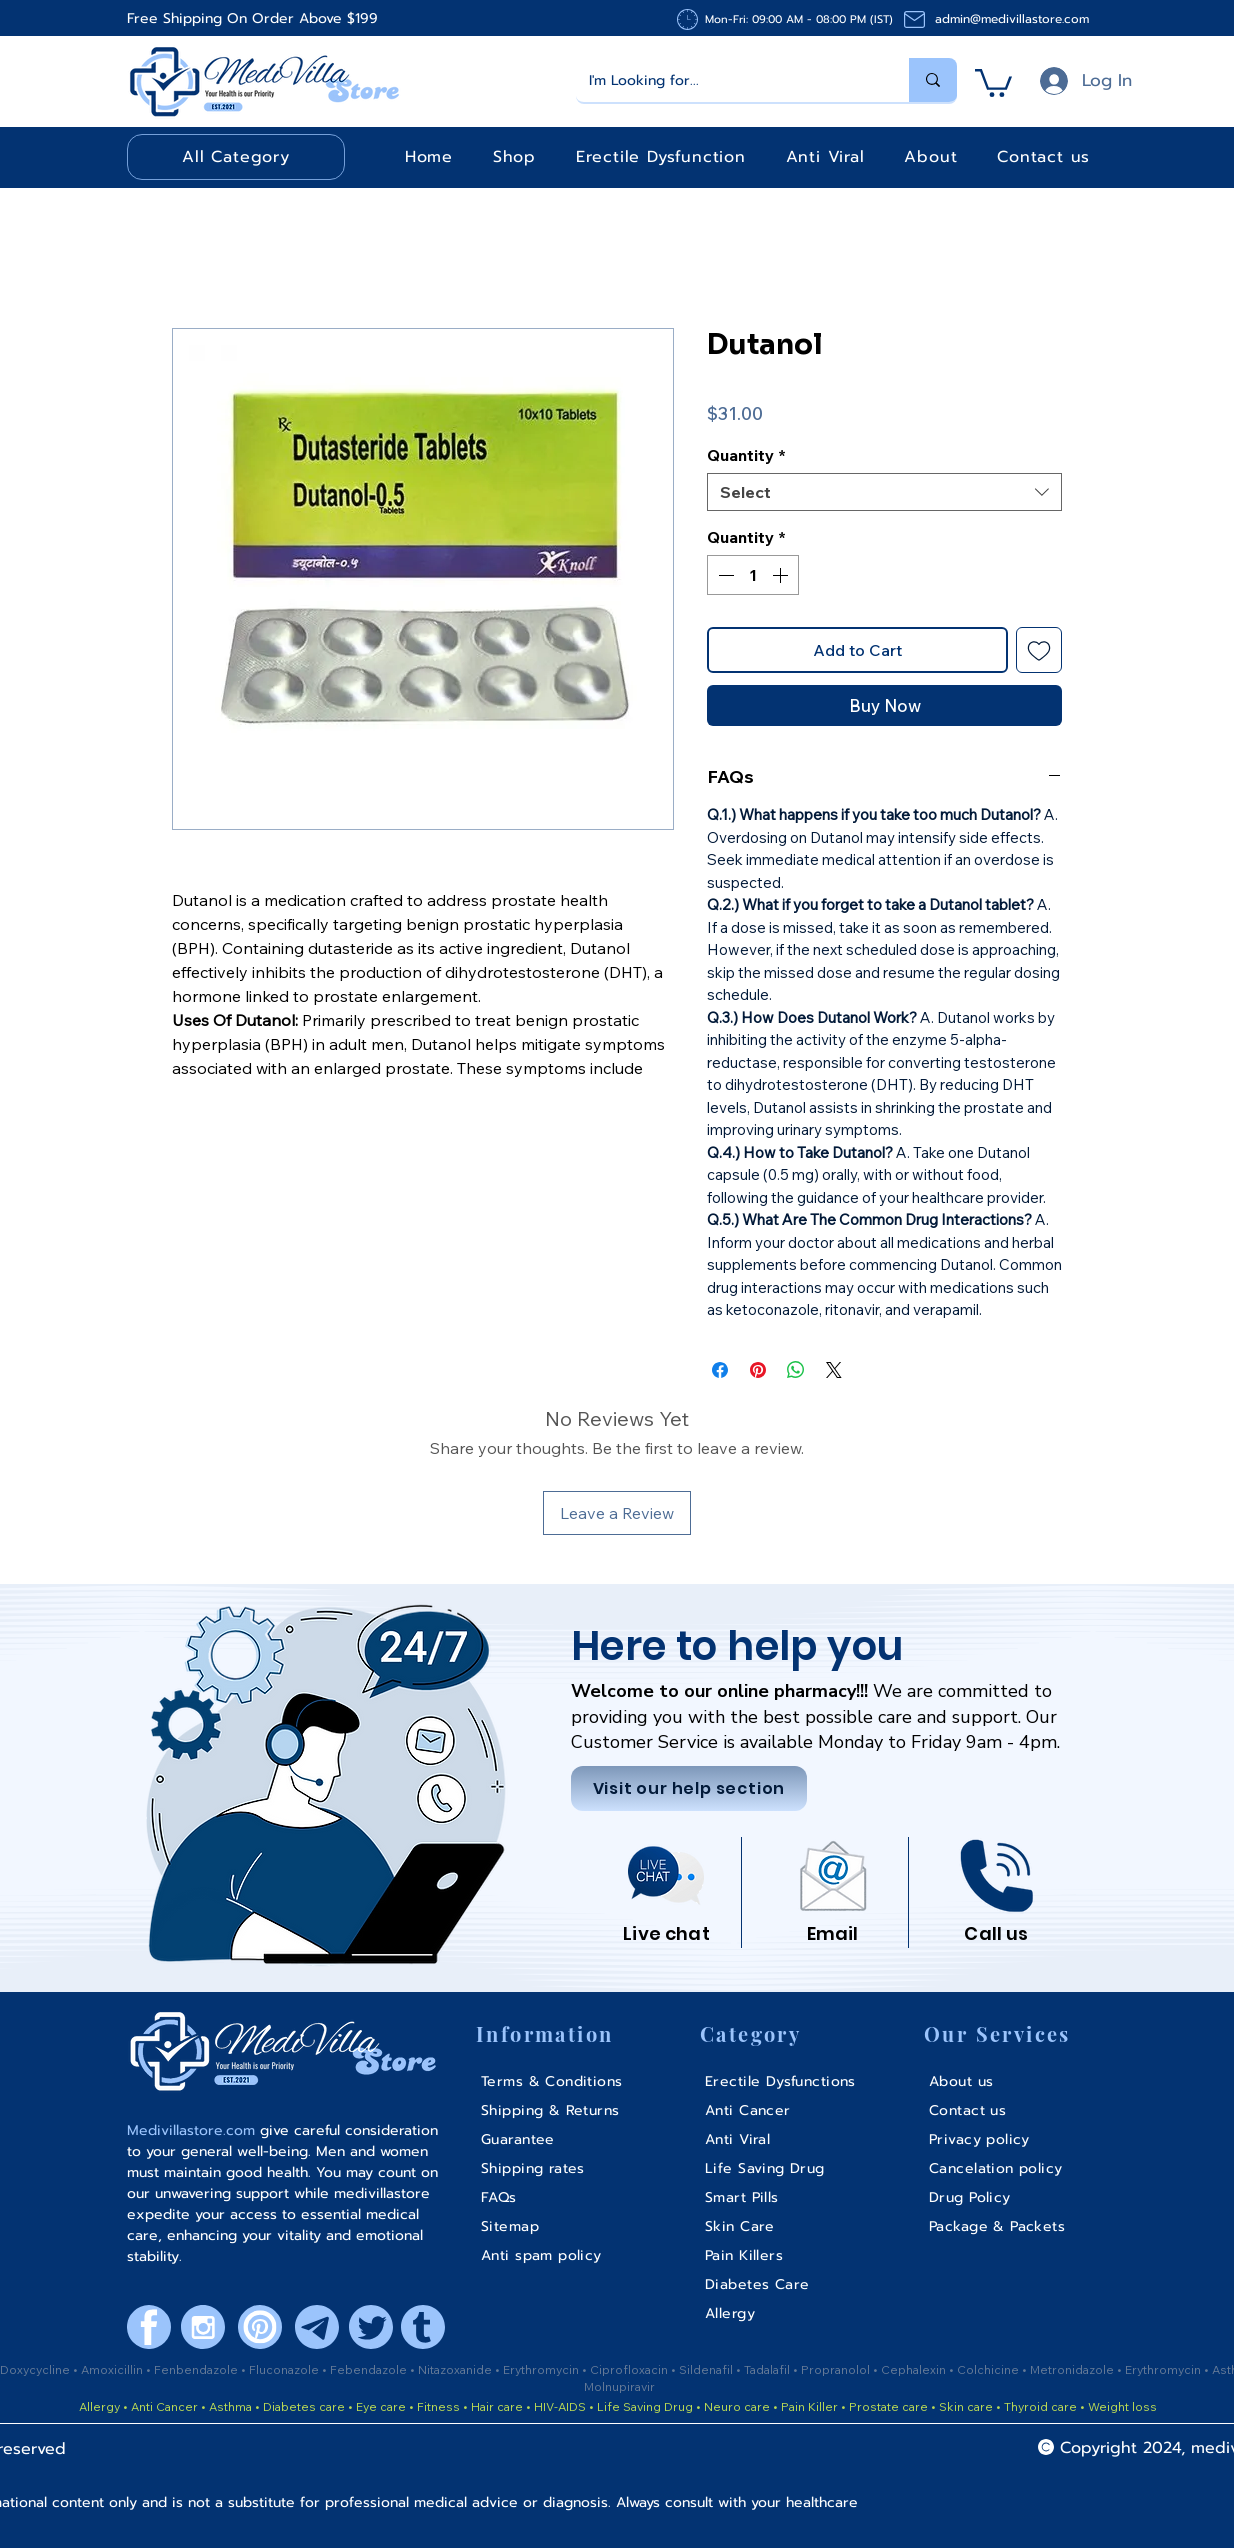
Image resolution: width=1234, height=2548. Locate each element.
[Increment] (782, 575)
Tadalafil (768, 2369)
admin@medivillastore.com (1012, 19)
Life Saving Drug (645, 2406)
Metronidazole (1073, 2369)
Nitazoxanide (456, 2369)
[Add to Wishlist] (1039, 650)
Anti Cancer (166, 2406)
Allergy (99, 2406)
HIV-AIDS (560, 2406)
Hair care (497, 2406)
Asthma (230, 2406)
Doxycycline (35, 2369)
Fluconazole (285, 2369)
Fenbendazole (197, 2369)
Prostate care (890, 2406)
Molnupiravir (619, 2386)
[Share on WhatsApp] (796, 1370)
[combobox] (884, 492)
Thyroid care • (1044, 2406)
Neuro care (735, 2406)
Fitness (438, 2406)
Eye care (379, 2406)
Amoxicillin (113, 2369)
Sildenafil (707, 2369)
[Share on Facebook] (720, 1370)
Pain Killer (808, 2406)
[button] (993, 81)
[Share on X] (834, 1370)
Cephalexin (915, 2369)
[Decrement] (724, 575)
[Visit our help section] (689, 1788)
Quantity (746, 455)
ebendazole (373, 2369)
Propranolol (837, 2369)
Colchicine (989, 2369)
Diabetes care (302, 2406)
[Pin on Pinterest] (758, 1370)
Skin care (967, 2406)
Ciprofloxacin (630, 2369)
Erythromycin (542, 2369)
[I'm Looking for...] (728, 80)
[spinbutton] (753, 575)
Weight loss (1122, 2406)
